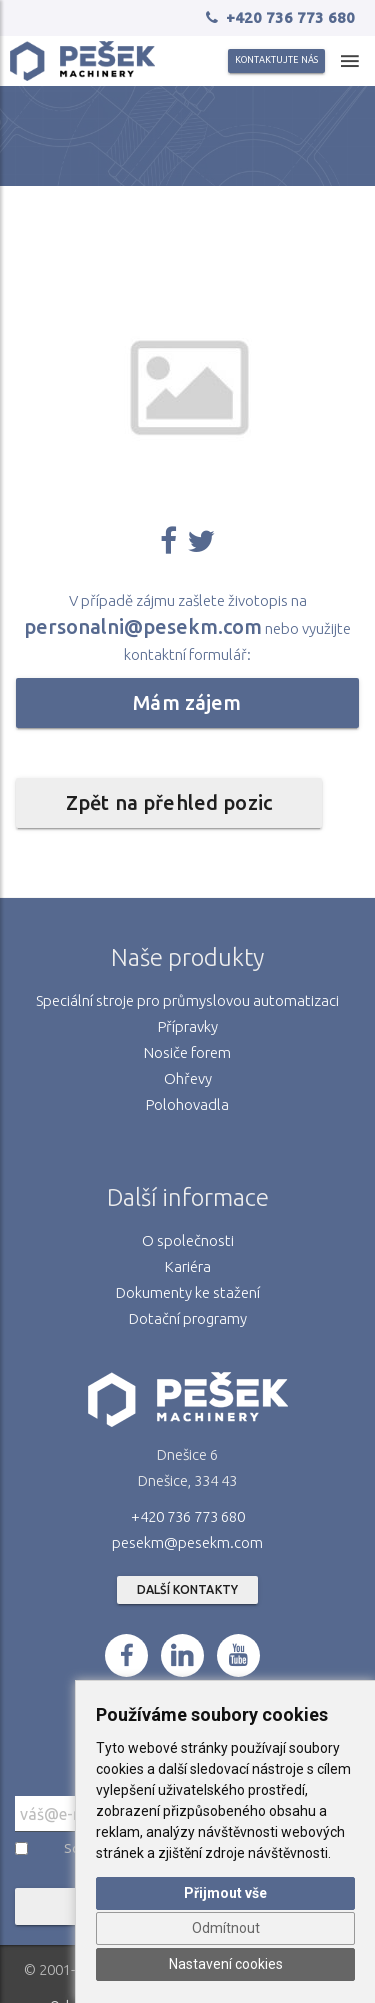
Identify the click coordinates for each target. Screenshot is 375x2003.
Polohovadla (187, 1104)
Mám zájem (187, 702)
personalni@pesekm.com (143, 626)
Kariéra (188, 1266)
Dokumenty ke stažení (188, 1292)
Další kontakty (187, 1589)
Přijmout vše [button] (225, 1893)
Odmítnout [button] (226, 1928)
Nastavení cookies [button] (226, 1964)
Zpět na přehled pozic (169, 802)
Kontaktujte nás (276, 60)
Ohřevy (188, 1078)
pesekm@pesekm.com (187, 1542)
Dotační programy (188, 1318)
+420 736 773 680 (188, 1516)
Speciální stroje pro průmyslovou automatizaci (187, 1000)
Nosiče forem (187, 1052)
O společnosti (188, 1240)
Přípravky (188, 1026)
